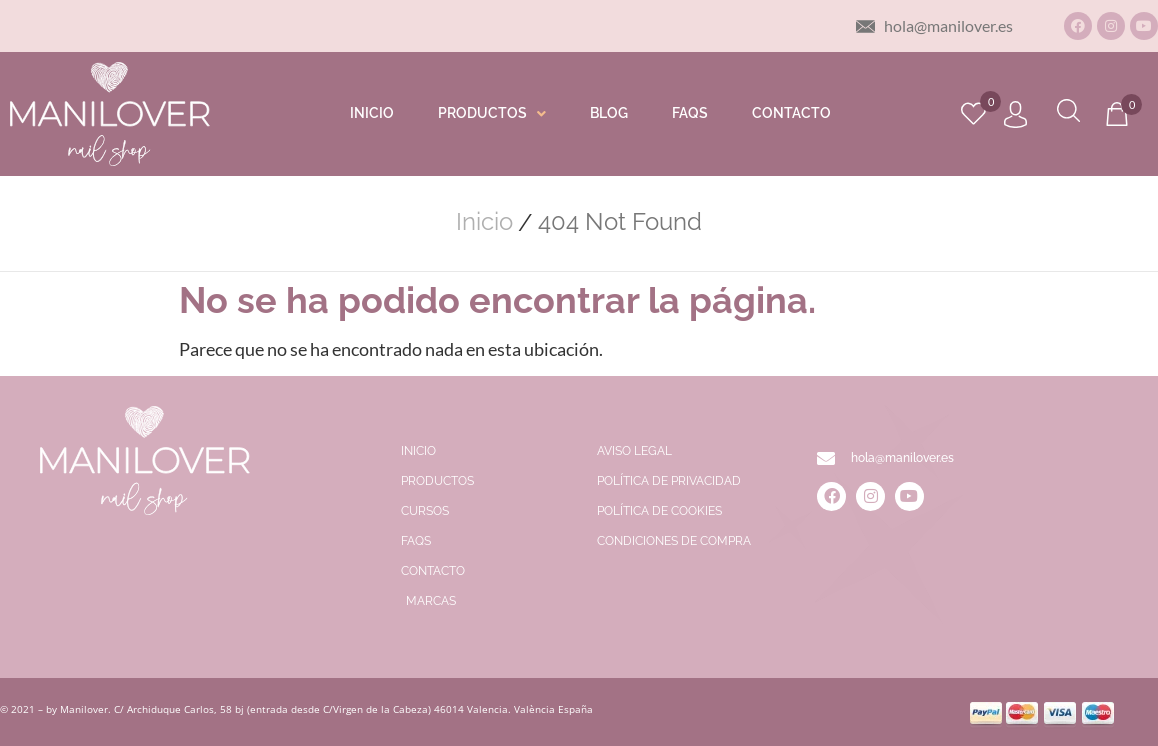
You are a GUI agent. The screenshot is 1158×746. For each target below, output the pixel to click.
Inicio (484, 222)
